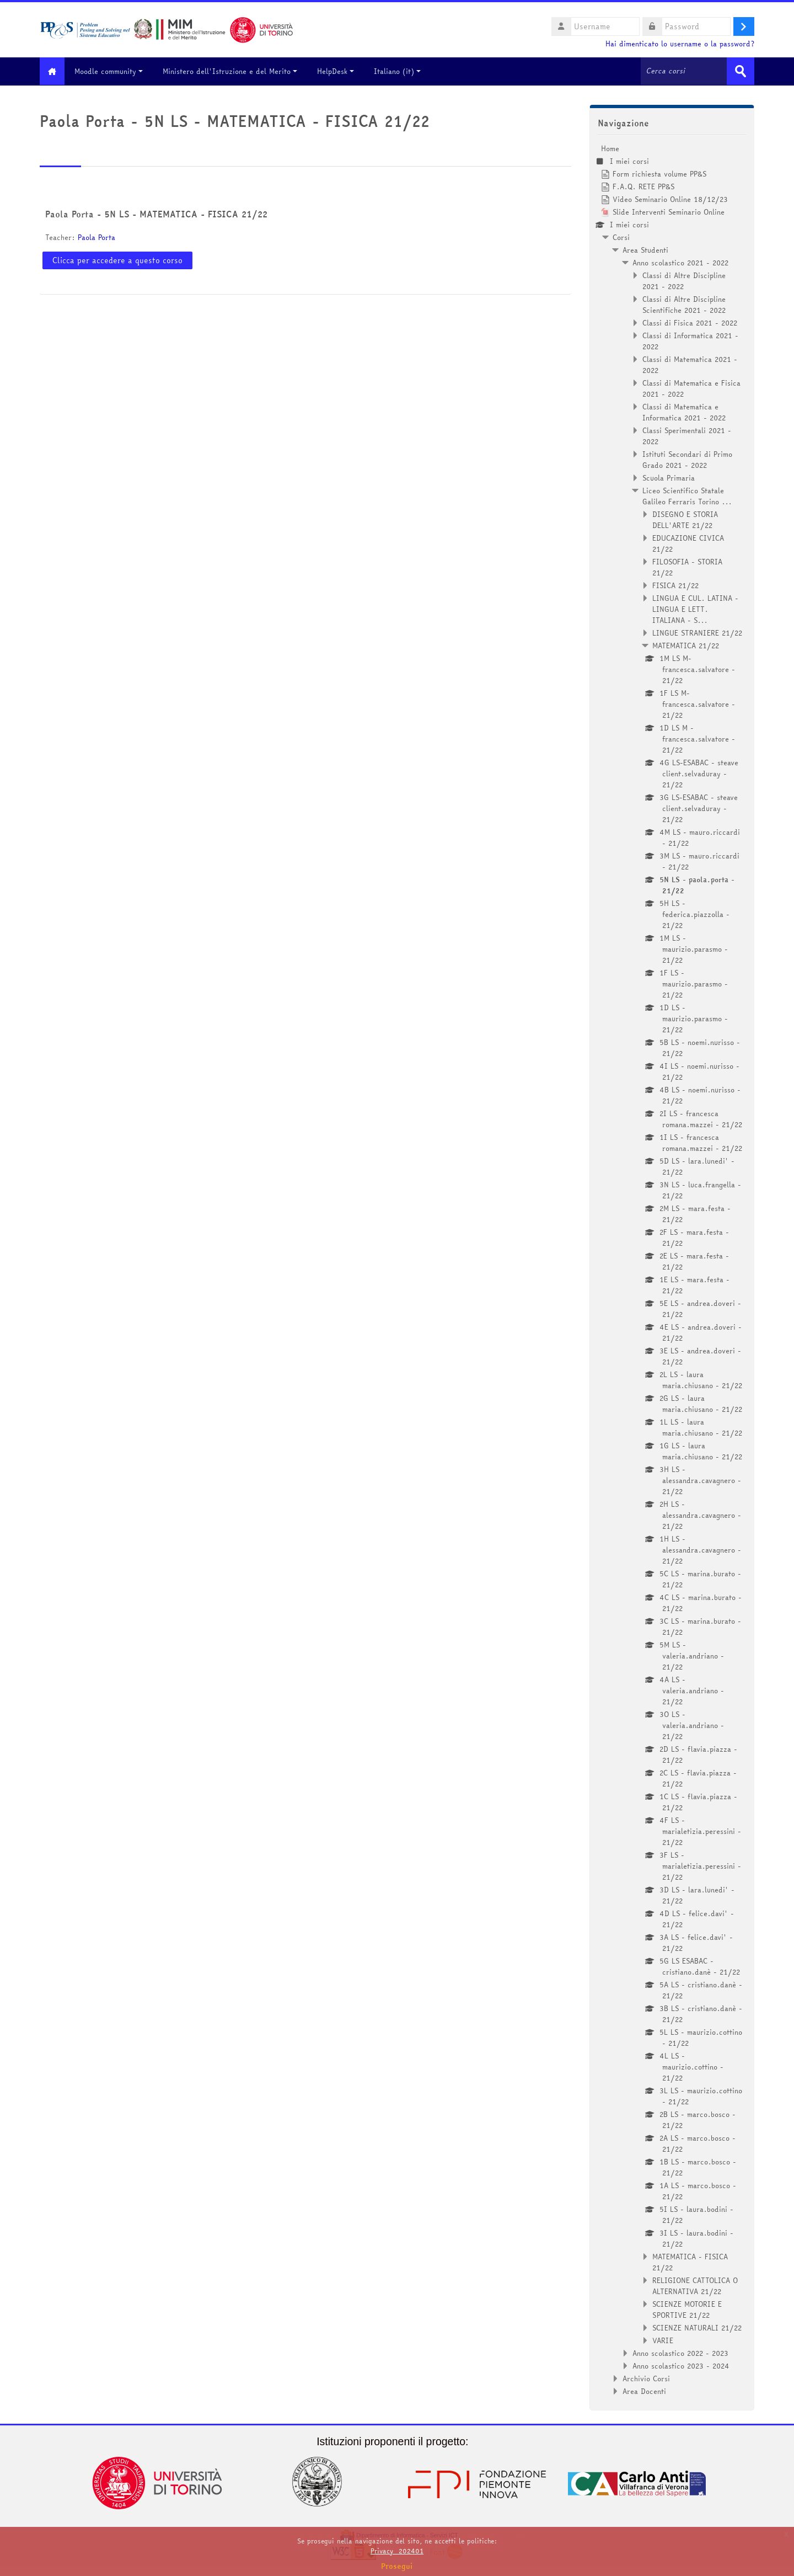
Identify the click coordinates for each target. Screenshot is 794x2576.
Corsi (621, 236)
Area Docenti (644, 2390)
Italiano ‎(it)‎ (402, 71)
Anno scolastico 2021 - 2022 (680, 262)
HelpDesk (341, 71)
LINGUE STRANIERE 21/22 (697, 632)
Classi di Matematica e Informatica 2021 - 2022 (684, 412)
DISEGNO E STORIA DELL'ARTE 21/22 (685, 519)
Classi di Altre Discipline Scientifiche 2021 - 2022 (684, 304)
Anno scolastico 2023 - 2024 (680, 2365)
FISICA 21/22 (675, 584)
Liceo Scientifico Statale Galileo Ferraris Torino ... (687, 495)
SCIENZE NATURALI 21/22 (697, 2327)
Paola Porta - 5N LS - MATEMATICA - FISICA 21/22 (156, 213)
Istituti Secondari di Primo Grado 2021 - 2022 (687, 459)
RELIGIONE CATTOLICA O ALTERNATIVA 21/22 (695, 2285)
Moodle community (114, 71)
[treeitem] (672, 1269)
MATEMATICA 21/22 (685, 644)
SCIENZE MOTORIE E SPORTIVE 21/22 (687, 2309)
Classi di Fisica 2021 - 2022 (689, 322)
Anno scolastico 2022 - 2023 (680, 2352)
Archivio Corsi (646, 2377)
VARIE (662, 2339)
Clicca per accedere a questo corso (117, 260)
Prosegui (397, 2566)
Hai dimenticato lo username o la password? (679, 44)
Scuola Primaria (668, 477)
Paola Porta (96, 236)
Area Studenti (645, 249)
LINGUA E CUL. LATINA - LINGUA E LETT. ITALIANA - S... (695, 608)
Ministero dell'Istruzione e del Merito (235, 71)
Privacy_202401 (397, 2551)
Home (610, 147)
